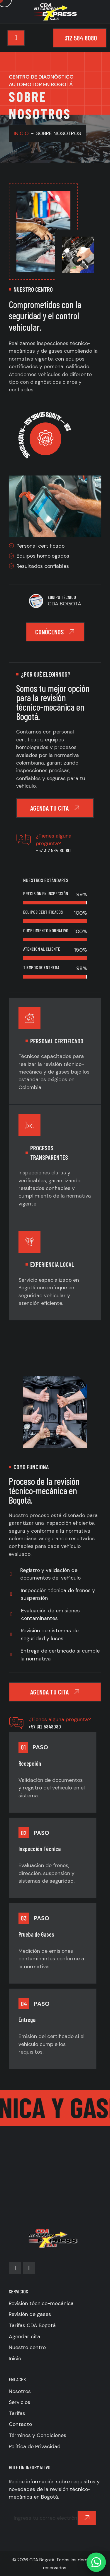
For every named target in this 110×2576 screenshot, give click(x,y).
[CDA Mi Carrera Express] (55, 2162)
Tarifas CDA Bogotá (32, 2325)
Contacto (20, 2424)
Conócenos (55, 632)
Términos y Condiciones (37, 2435)
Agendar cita (24, 2336)
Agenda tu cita (55, 808)
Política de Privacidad (34, 2446)
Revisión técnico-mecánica (41, 2303)
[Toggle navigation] (16, 38)
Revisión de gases (30, 2314)
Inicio (15, 2358)
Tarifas (17, 2413)
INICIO (21, 133)
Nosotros (20, 2391)
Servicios (19, 2402)
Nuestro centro (27, 2347)
